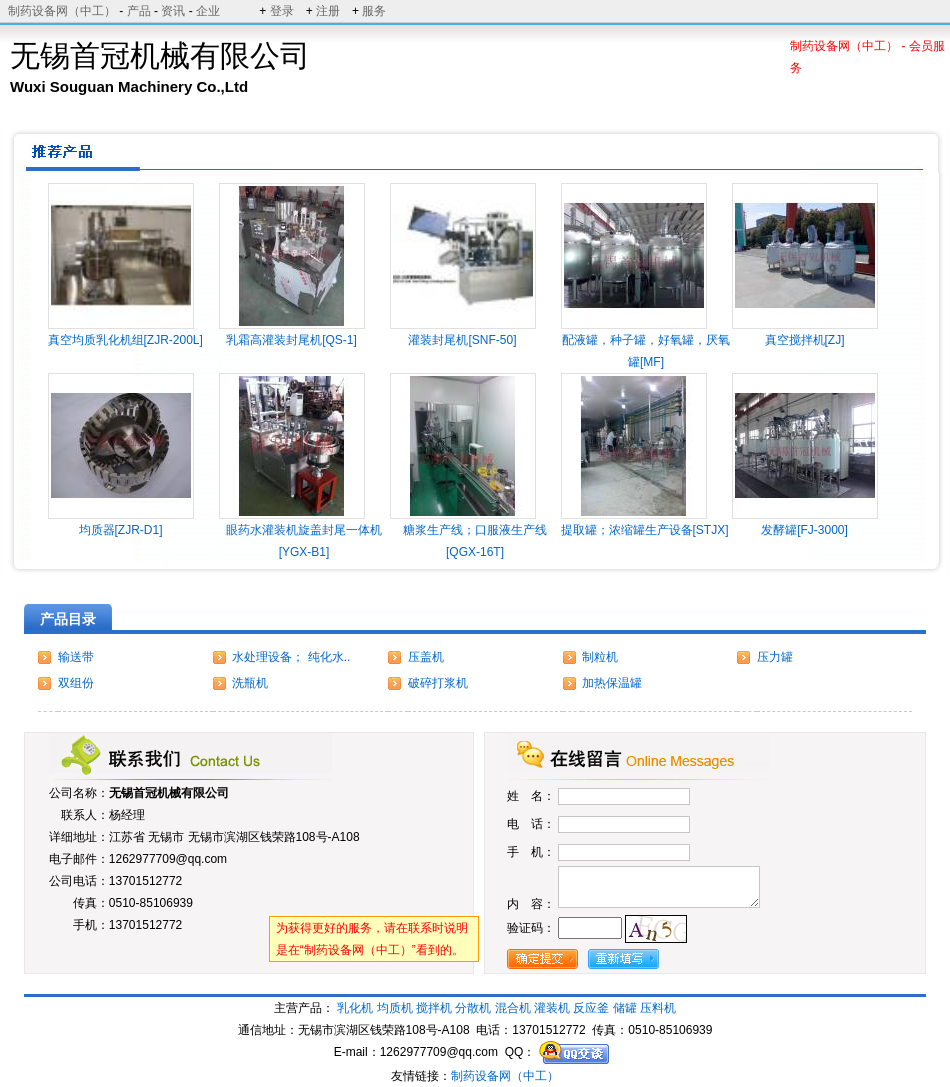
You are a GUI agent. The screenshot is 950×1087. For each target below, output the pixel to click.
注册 (328, 11)
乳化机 (355, 1008)
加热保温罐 (612, 683)
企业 (208, 11)
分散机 (473, 1008)
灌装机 (552, 1008)
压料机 (658, 1008)
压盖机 (426, 657)
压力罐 (775, 657)
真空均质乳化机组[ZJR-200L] (125, 340)
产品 (139, 11)
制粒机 (600, 657)
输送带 (76, 657)
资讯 (173, 11)
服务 (374, 11)
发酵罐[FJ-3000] (804, 530)
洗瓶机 (250, 683)
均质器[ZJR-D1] (121, 530)
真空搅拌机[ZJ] (805, 340)
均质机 (395, 1008)
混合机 (513, 1008)
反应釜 (591, 1008)
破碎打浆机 (438, 683)
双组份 (76, 683)
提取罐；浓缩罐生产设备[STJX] (645, 530)
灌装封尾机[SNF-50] (462, 340)
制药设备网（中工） (62, 11)
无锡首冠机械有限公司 (169, 793)
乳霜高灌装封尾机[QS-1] (291, 340)
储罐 (625, 1008)
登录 (282, 11)
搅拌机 (434, 1008)
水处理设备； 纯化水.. (291, 657)
